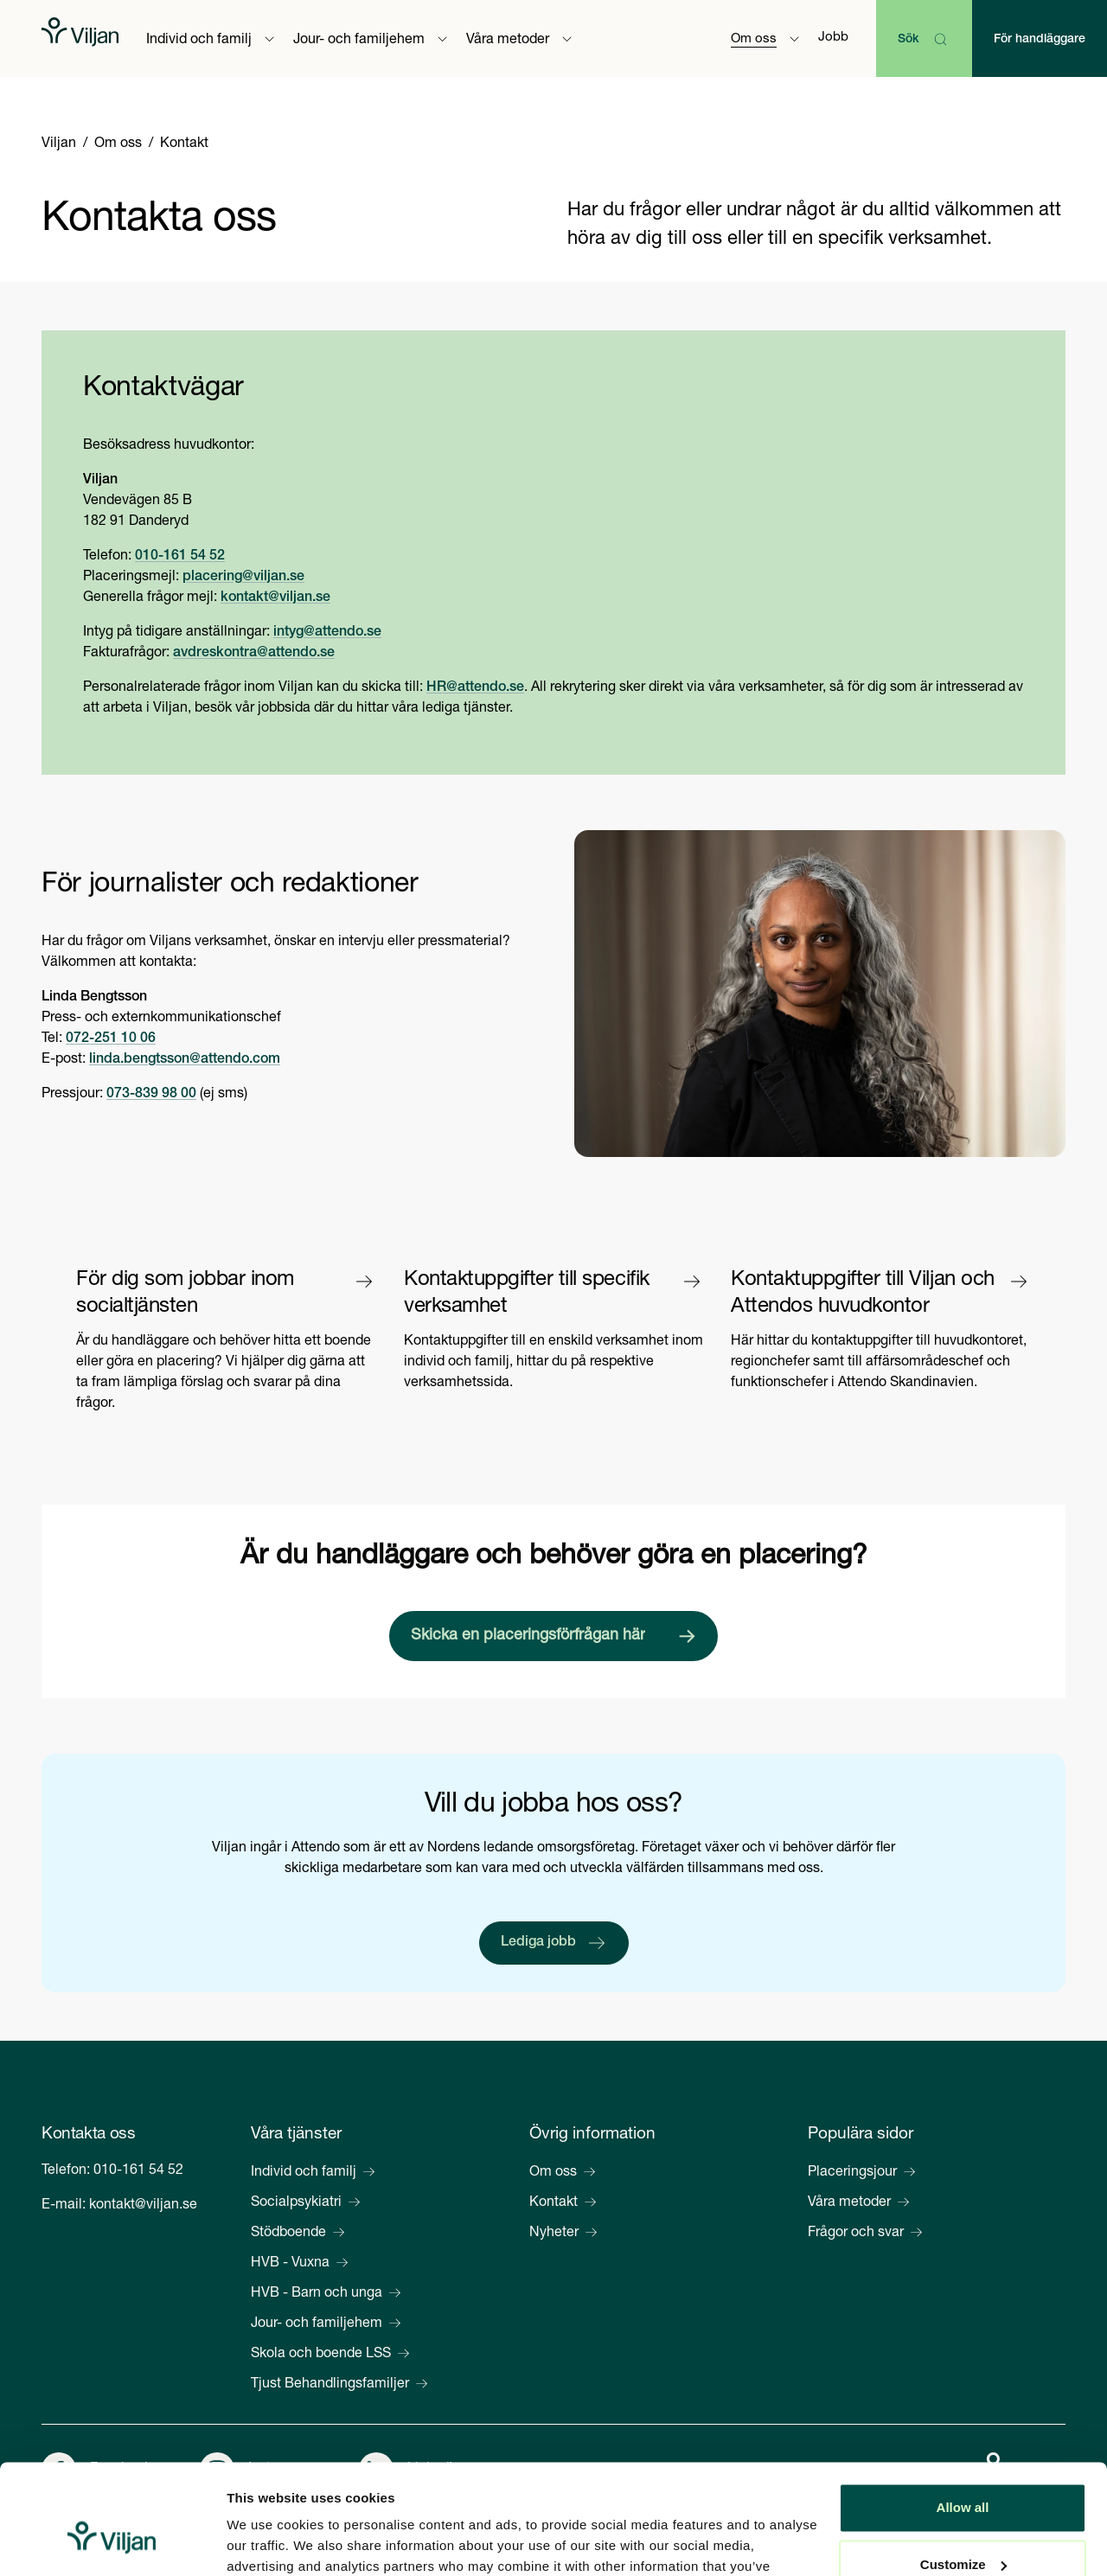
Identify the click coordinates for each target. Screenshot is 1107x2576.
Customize (963, 2471)
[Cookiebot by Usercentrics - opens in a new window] (112, 2542)
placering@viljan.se (243, 578)
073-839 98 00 (151, 1095)
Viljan (59, 144)
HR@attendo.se (475, 688)
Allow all (963, 2414)
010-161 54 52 (180, 557)
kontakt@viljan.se (275, 598)
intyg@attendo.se (327, 633)
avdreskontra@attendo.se (254, 654)
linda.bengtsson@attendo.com (184, 1060)
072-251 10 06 (111, 1039)
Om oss (118, 144)
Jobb (833, 37)
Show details (267, 2541)
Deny (963, 2528)
